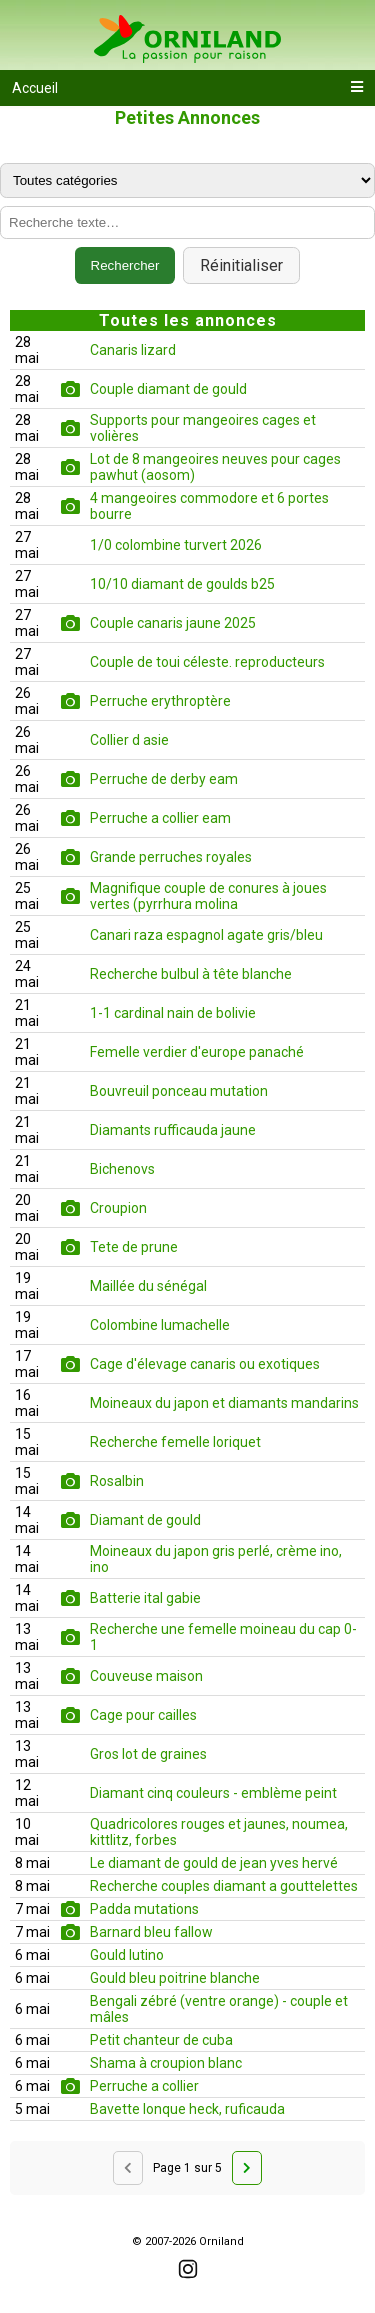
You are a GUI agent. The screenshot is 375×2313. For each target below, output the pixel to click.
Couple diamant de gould (168, 389)
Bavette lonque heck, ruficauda (187, 2109)
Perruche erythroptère (160, 701)
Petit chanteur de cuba (161, 2040)
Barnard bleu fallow (151, 1932)
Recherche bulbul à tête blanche (191, 974)
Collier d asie (129, 740)
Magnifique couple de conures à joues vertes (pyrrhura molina (208, 896)
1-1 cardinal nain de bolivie (173, 1013)
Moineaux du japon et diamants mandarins (224, 1403)
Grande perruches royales (171, 857)
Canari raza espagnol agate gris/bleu (206, 935)
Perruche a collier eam (160, 818)
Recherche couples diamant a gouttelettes (224, 1886)
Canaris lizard (133, 350)
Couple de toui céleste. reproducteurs (207, 662)
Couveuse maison (146, 1676)
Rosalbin (117, 1481)
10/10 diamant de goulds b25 (182, 584)
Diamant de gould (145, 1520)
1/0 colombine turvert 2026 (176, 545)
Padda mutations (144, 1909)
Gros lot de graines (148, 1754)
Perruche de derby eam (164, 779)
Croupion (118, 1208)
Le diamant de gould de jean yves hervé (214, 1863)
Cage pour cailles (143, 1715)
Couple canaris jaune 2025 (173, 623)
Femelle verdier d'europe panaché (197, 1052)
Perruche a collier (144, 2086)
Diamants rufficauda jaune (173, 1130)
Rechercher (125, 265)
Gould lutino (127, 1955)
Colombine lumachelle (160, 1325)
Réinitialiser (241, 265)
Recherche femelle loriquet (175, 1442)
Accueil (35, 88)
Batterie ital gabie (145, 1598)
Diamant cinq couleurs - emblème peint (213, 1793)
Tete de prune (134, 1247)
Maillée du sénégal (148, 1286)
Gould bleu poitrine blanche (175, 1978)
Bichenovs (122, 1169)
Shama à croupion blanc (166, 2063)
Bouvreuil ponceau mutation (179, 1091)
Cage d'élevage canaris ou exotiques (205, 1364)
